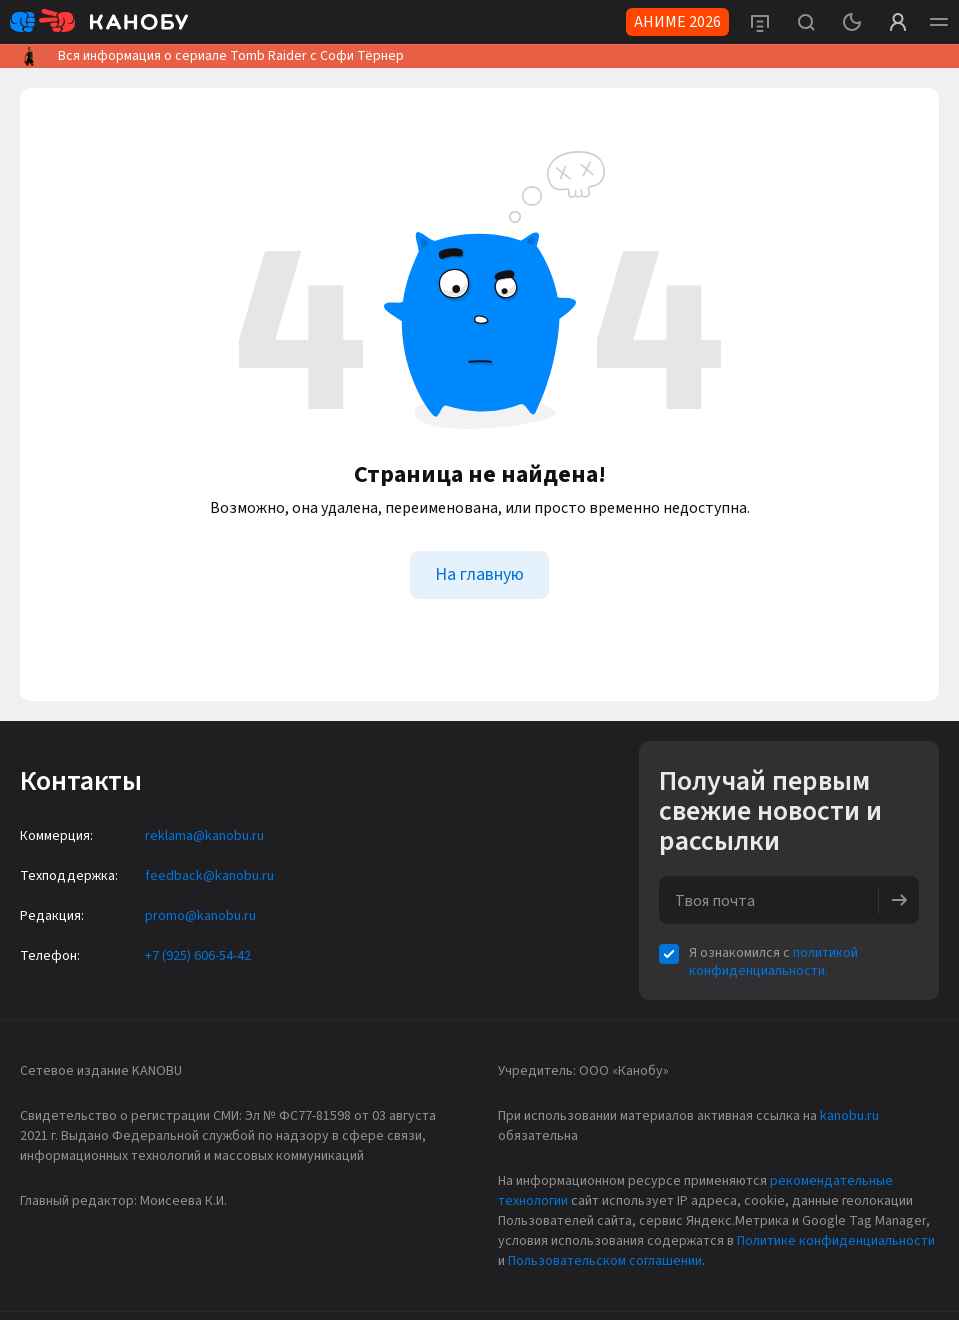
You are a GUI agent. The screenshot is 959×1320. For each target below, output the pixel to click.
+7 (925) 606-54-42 (198, 956)
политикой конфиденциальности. (773, 962)
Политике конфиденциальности (836, 1241)
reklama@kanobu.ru (204, 836)
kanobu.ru (849, 1116)
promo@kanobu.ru (200, 916)
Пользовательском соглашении (605, 1261)
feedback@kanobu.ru (209, 876)
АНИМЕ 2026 (677, 22)
